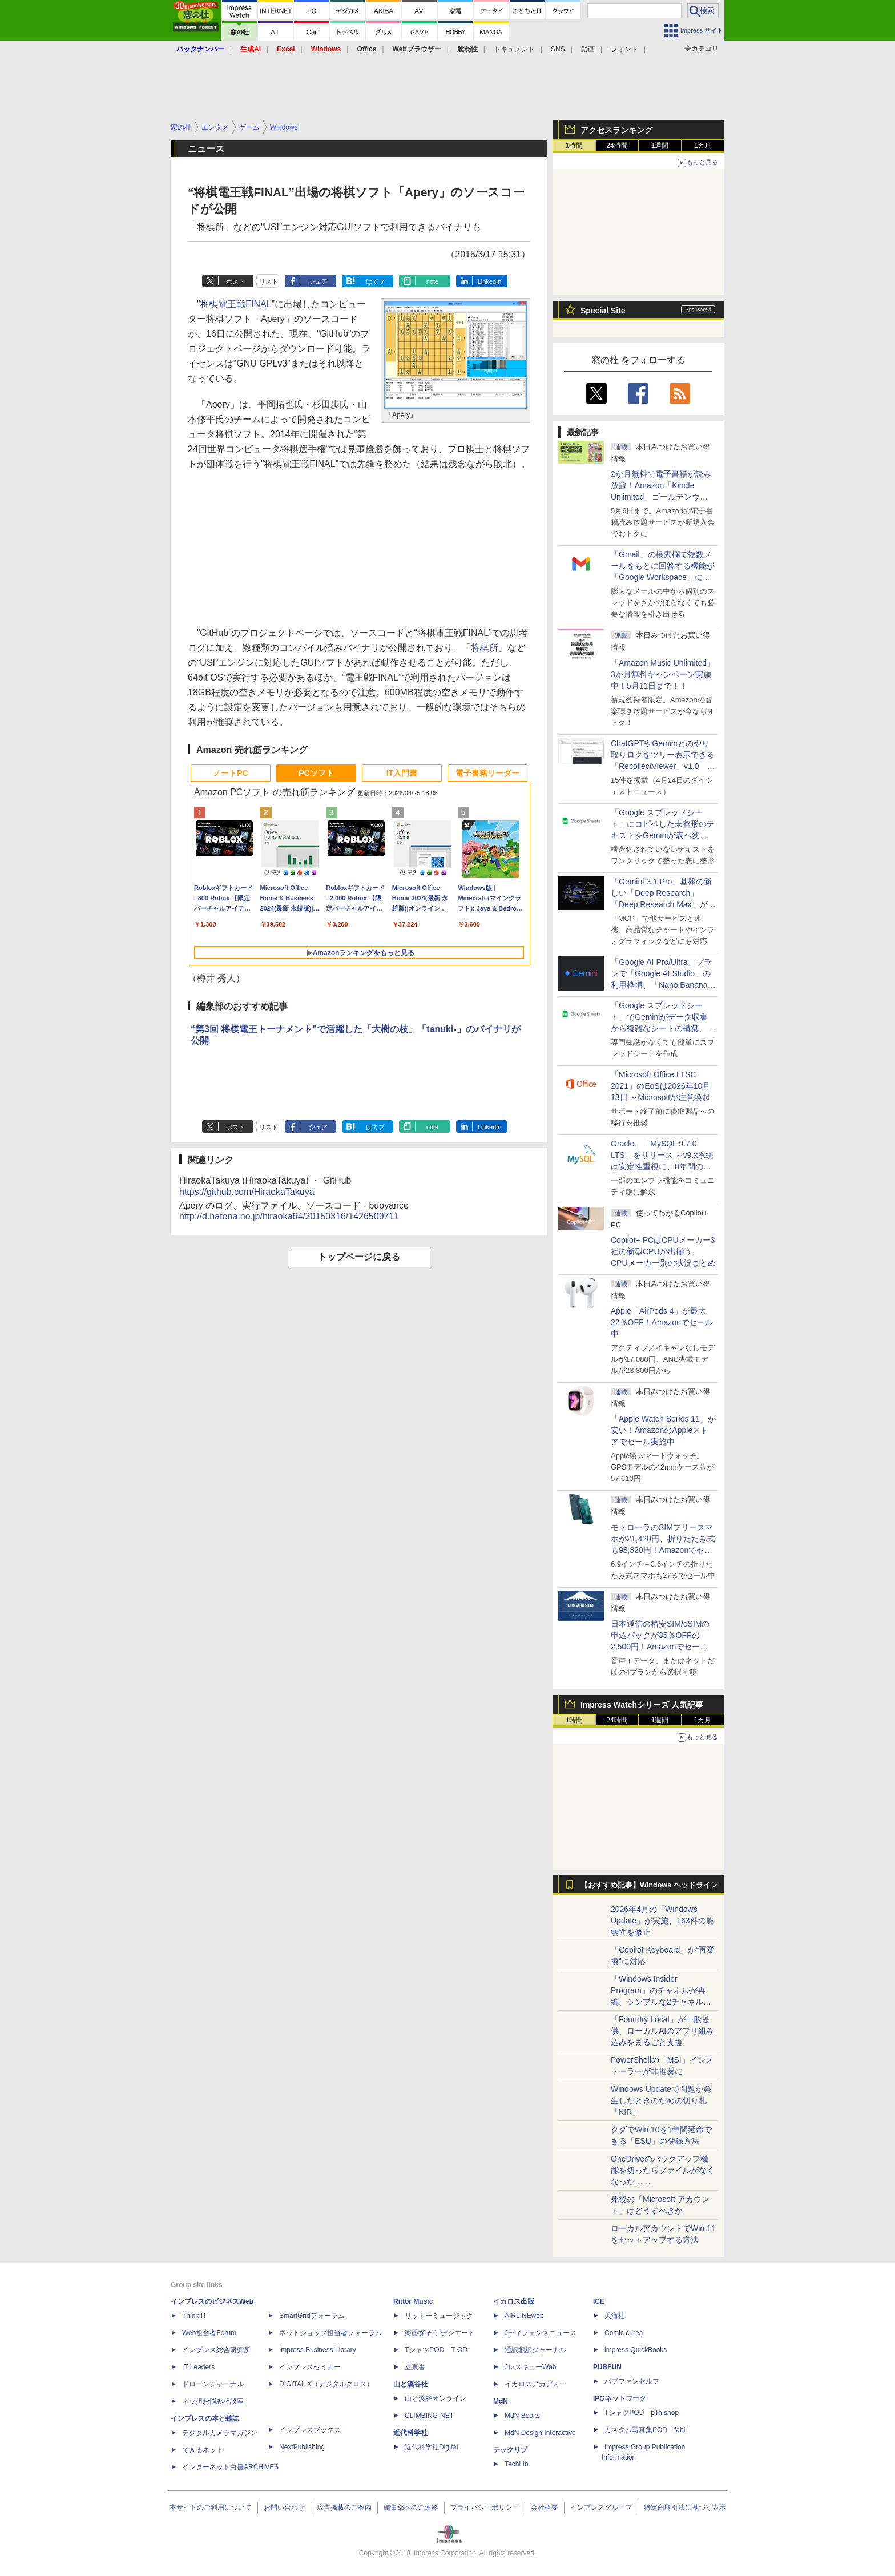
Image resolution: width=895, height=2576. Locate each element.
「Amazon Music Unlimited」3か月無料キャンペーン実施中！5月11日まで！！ (663, 674)
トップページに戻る (359, 1257)
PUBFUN (607, 2367)
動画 (588, 49)
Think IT (194, 2316)
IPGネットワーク (619, 2398)
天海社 (614, 2316)
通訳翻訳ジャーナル (535, 2350)
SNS (558, 49)
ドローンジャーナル (213, 2384)
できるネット (202, 2450)
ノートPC (230, 773)
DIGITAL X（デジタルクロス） (326, 2384)
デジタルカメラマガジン (219, 2433)
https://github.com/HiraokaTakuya (247, 1192)
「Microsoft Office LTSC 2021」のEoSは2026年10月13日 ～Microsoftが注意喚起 (660, 1086)
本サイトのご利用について (211, 2507)
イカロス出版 (513, 2301)
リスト (268, 281)
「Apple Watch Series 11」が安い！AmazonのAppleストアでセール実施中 (663, 1430)
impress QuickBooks (635, 2350)
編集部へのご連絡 (411, 2507)
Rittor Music (413, 2301)
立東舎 (415, 2367)
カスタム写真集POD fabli (645, 2430)
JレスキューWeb (530, 2367)
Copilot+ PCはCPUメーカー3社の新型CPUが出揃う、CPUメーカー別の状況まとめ (663, 1251)
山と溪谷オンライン (435, 2398)
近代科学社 (410, 2433)
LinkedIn (490, 281)
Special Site (603, 310)
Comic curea (623, 2333)
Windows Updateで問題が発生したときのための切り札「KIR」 (661, 2100)
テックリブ (510, 2450)
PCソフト (316, 773)
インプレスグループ (601, 2507)
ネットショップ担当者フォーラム (330, 2333)
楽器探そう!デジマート (440, 2333)
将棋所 (484, 648)
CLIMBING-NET (429, 2416)
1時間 (574, 146)
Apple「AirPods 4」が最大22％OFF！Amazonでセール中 (662, 1322)
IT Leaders (198, 2367)
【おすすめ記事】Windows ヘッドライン (649, 1885)
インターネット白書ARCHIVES (230, 2467)
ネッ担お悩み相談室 (213, 2401)
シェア (318, 281)
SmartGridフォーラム (312, 2316)
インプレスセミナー (310, 2367)
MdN (500, 2401)
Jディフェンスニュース (540, 2333)
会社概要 (544, 2507)
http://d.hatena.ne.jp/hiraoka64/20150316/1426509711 (289, 1216)
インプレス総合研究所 (216, 2350)
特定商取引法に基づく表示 (685, 2507)
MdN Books (522, 2416)
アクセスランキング (616, 130)
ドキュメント (514, 49)
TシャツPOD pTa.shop (641, 2413)
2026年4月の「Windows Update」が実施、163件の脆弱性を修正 (662, 1921)
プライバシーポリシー (484, 2507)
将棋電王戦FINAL (235, 304)
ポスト (235, 281)
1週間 (660, 146)
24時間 (616, 146)
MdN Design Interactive (540, 2433)
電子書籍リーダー (487, 773)
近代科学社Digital (431, 2447)
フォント (624, 49)
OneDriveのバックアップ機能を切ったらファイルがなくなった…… (663, 2170)
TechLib (516, 2464)
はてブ (375, 281)
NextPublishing (302, 2447)
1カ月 (703, 146)
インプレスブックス (310, 2430)
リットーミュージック (439, 2316)
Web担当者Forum (209, 2333)
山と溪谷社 (410, 2384)
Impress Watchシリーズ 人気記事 (641, 1704)
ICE (598, 2301)
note (432, 281)
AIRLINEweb (524, 2316)
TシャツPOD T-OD (436, 2350)
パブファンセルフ (631, 2381)
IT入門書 (401, 773)
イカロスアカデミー (535, 2384)
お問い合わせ (284, 2507)
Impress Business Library (317, 2350)
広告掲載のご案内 (344, 2507)
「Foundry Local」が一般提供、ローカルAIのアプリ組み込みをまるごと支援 (662, 2031)
